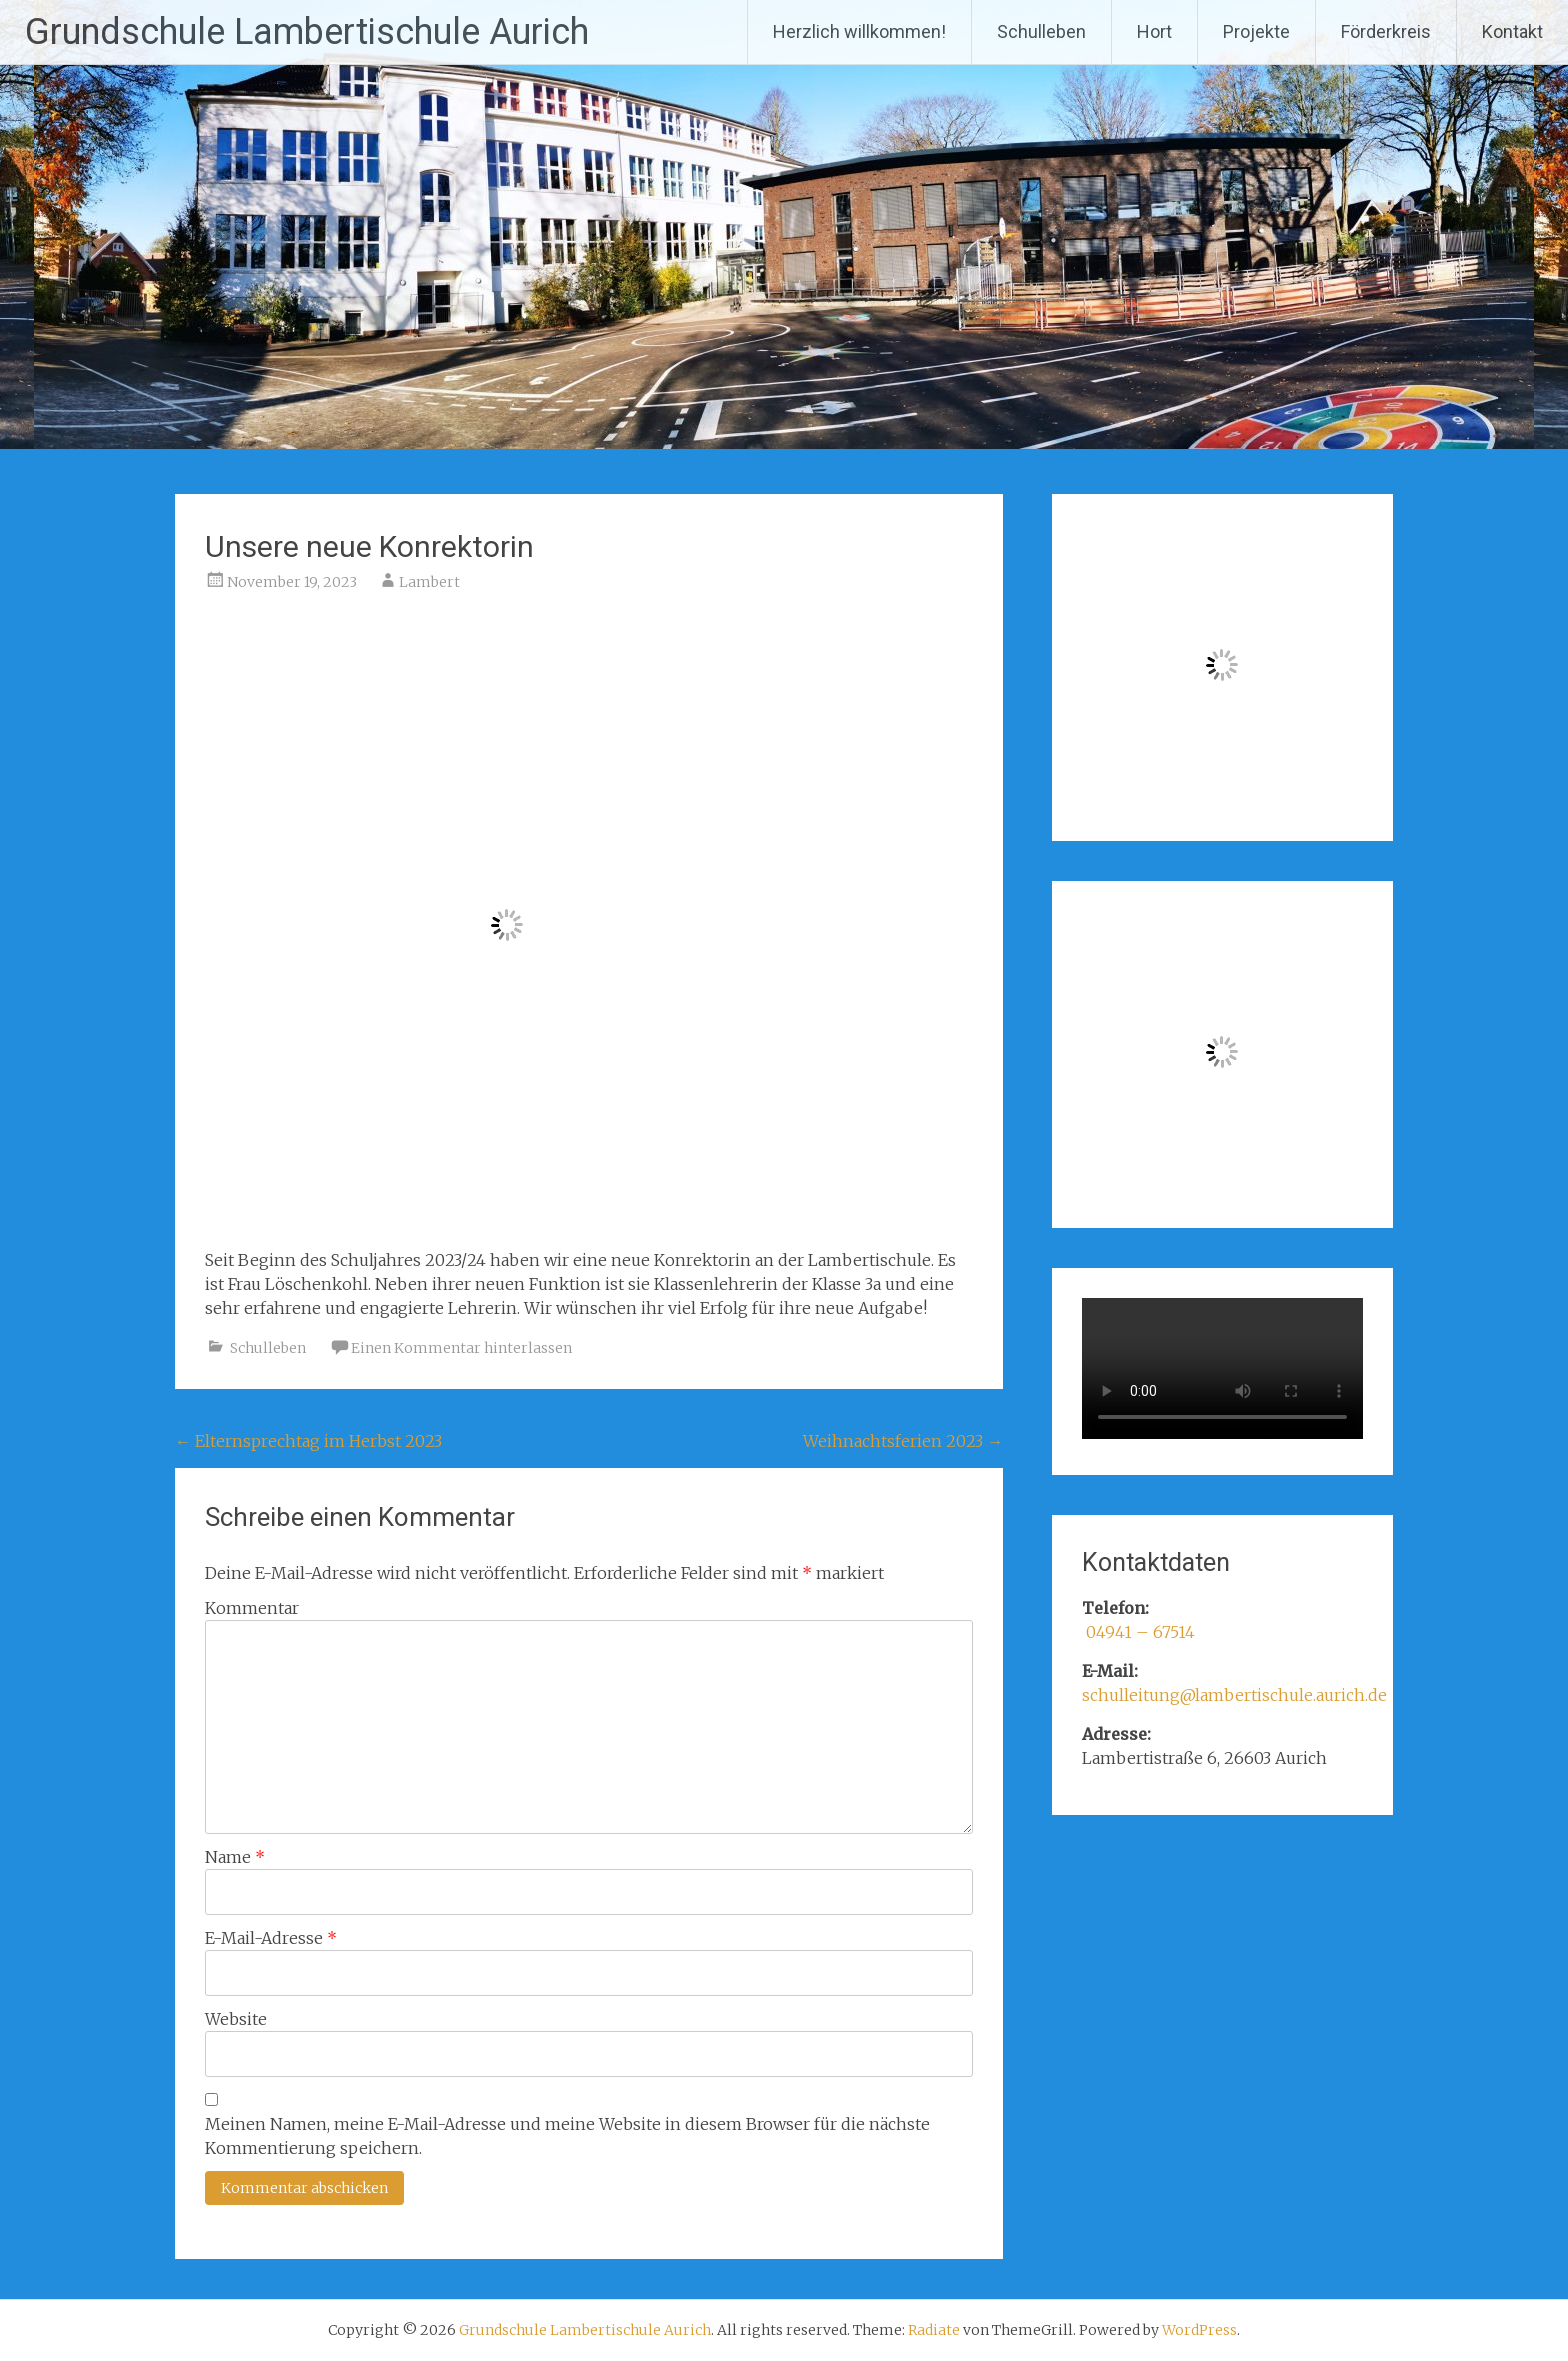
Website (236, 2019)
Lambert (429, 582)
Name (235, 1857)
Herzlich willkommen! (859, 31)
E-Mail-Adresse (271, 1938)
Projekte (1256, 31)
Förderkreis (1386, 31)
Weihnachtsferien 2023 (903, 1441)
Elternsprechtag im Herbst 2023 (308, 1441)
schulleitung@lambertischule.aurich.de (1234, 1695)
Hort (1154, 31)
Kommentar (252, 1608)
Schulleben (1041, 31)
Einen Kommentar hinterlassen (461, 1348)
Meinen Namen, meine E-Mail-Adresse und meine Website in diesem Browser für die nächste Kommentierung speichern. (567, 2136)
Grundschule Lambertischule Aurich (307, 32)
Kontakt (1512, 31)
